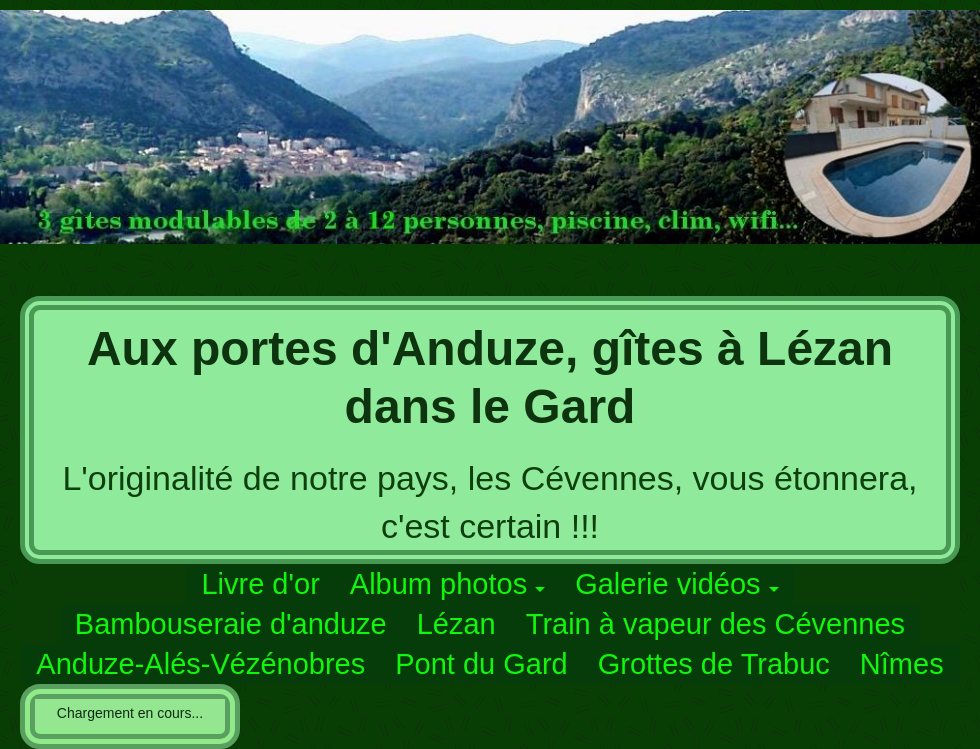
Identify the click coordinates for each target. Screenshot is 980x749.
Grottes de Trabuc (714, 664)
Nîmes (902, 664)
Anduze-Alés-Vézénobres (200, 664)
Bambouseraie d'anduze (231, 624)
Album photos (438, 584)
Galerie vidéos (667, 584)
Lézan (456, 624)
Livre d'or (260, 584)
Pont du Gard (481, 664)
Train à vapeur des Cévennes (715, 624)
